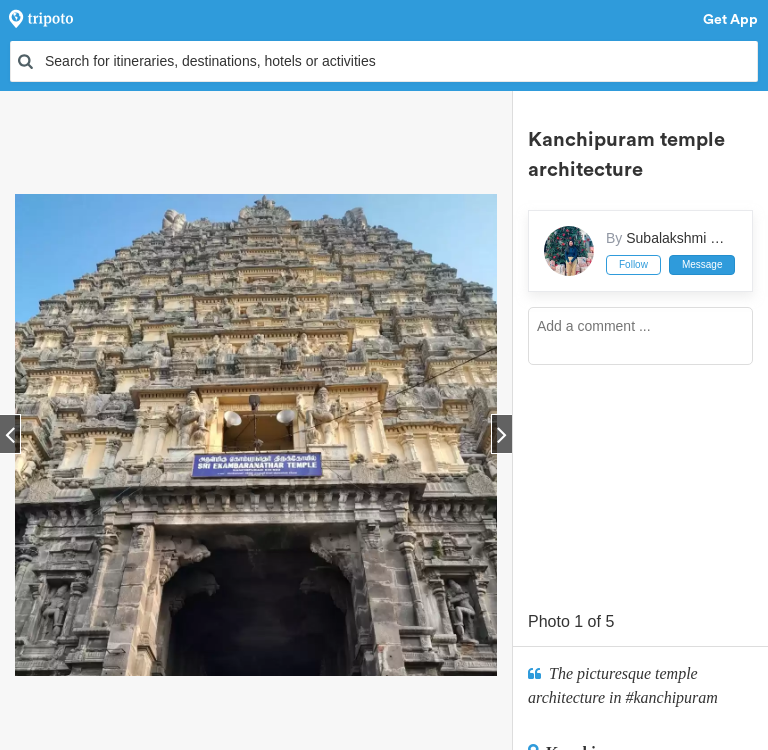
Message (702, 264)
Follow (633, 264)
